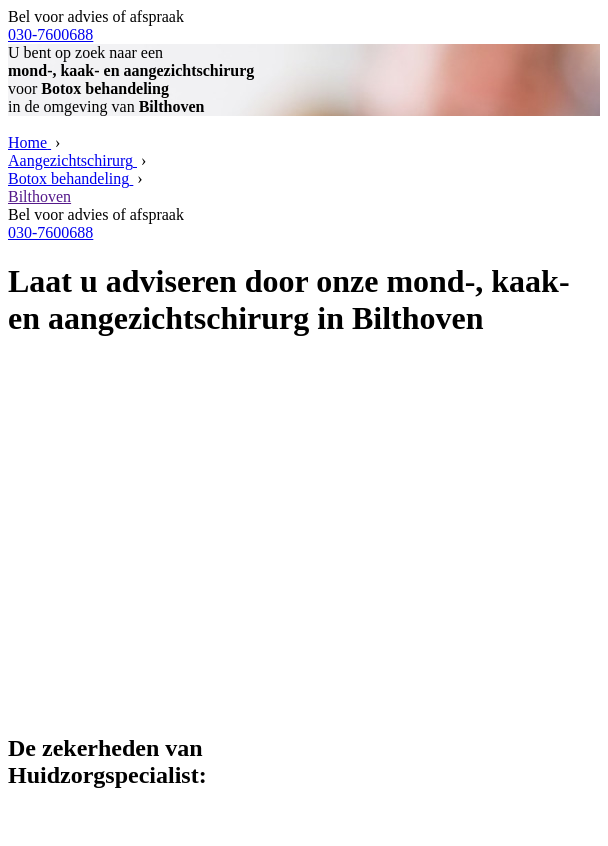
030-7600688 (50, 34)
